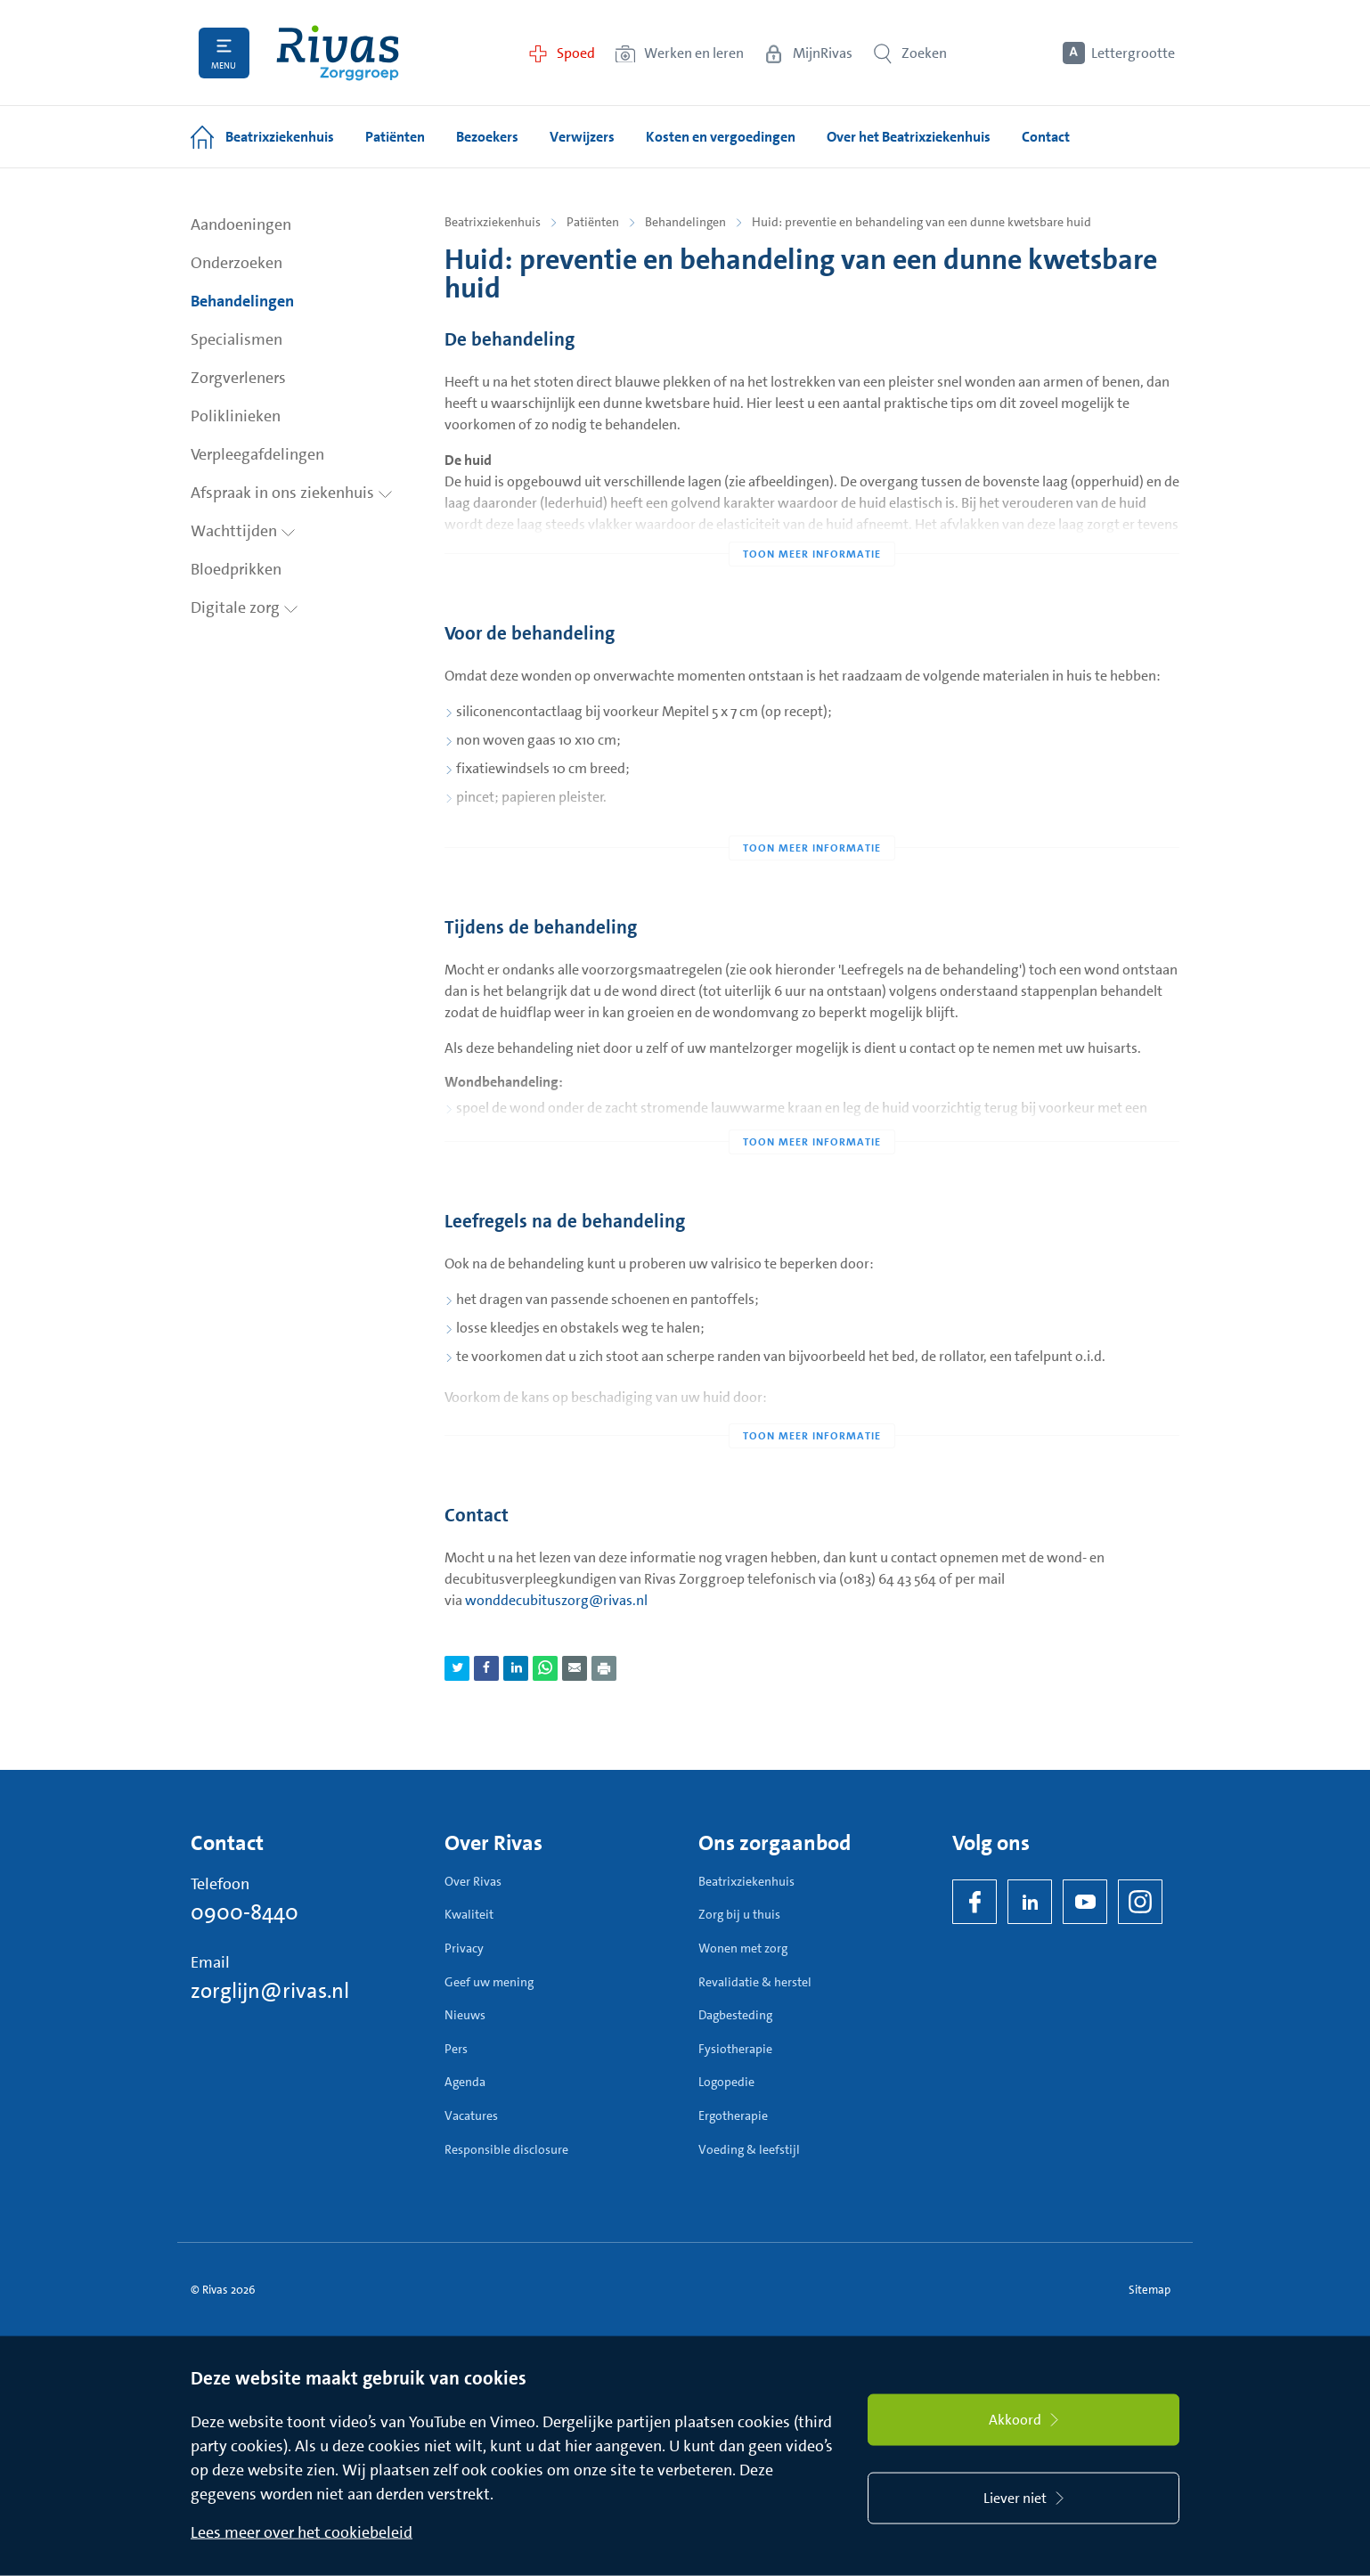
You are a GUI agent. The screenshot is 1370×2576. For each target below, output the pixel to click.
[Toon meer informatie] (811, 518)
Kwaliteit (468, 1914)
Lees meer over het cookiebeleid (301, 2532)
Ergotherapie (733, 2115)
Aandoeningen (241, 224)
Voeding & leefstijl (749, 2149)
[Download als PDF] (603, 1668)
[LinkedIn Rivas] (1029, 1901)
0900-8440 (244, 1912)
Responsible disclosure (506, 2149)
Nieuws (464, 2015)
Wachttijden (243, 531)
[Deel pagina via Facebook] (486, 1668)
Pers (456, 2049)
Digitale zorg (244, 607)
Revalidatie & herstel (754, 1982)
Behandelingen (242, 301)
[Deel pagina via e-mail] (574, 1668)
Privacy (464, 1948)
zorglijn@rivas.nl (270, 1991)
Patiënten (593, 222)
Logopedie (726, 2082)
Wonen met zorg (742, 1948)
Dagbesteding (735, 2015)
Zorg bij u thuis (739, 1914)
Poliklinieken (236, 416)
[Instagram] (1140, 1901)
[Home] (337, 53)
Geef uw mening (489, 1982)
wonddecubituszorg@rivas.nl (556, 1600)
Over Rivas (473, 1881)
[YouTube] (1085, 1901)
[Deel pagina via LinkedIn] (515, 1668)
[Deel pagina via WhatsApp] (545, 1668)
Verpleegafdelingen (257, 454)
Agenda (464, 2082)
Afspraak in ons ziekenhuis (292, 492)
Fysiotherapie (735, 2049)
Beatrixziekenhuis (492, 222)
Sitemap (1149, 2289)
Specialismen (236, 339)
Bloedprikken (236, 569)
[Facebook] (974, 1901)
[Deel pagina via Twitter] (456, 1668)
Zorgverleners (238, 377)
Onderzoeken (236, 262)
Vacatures (471, 2115)
